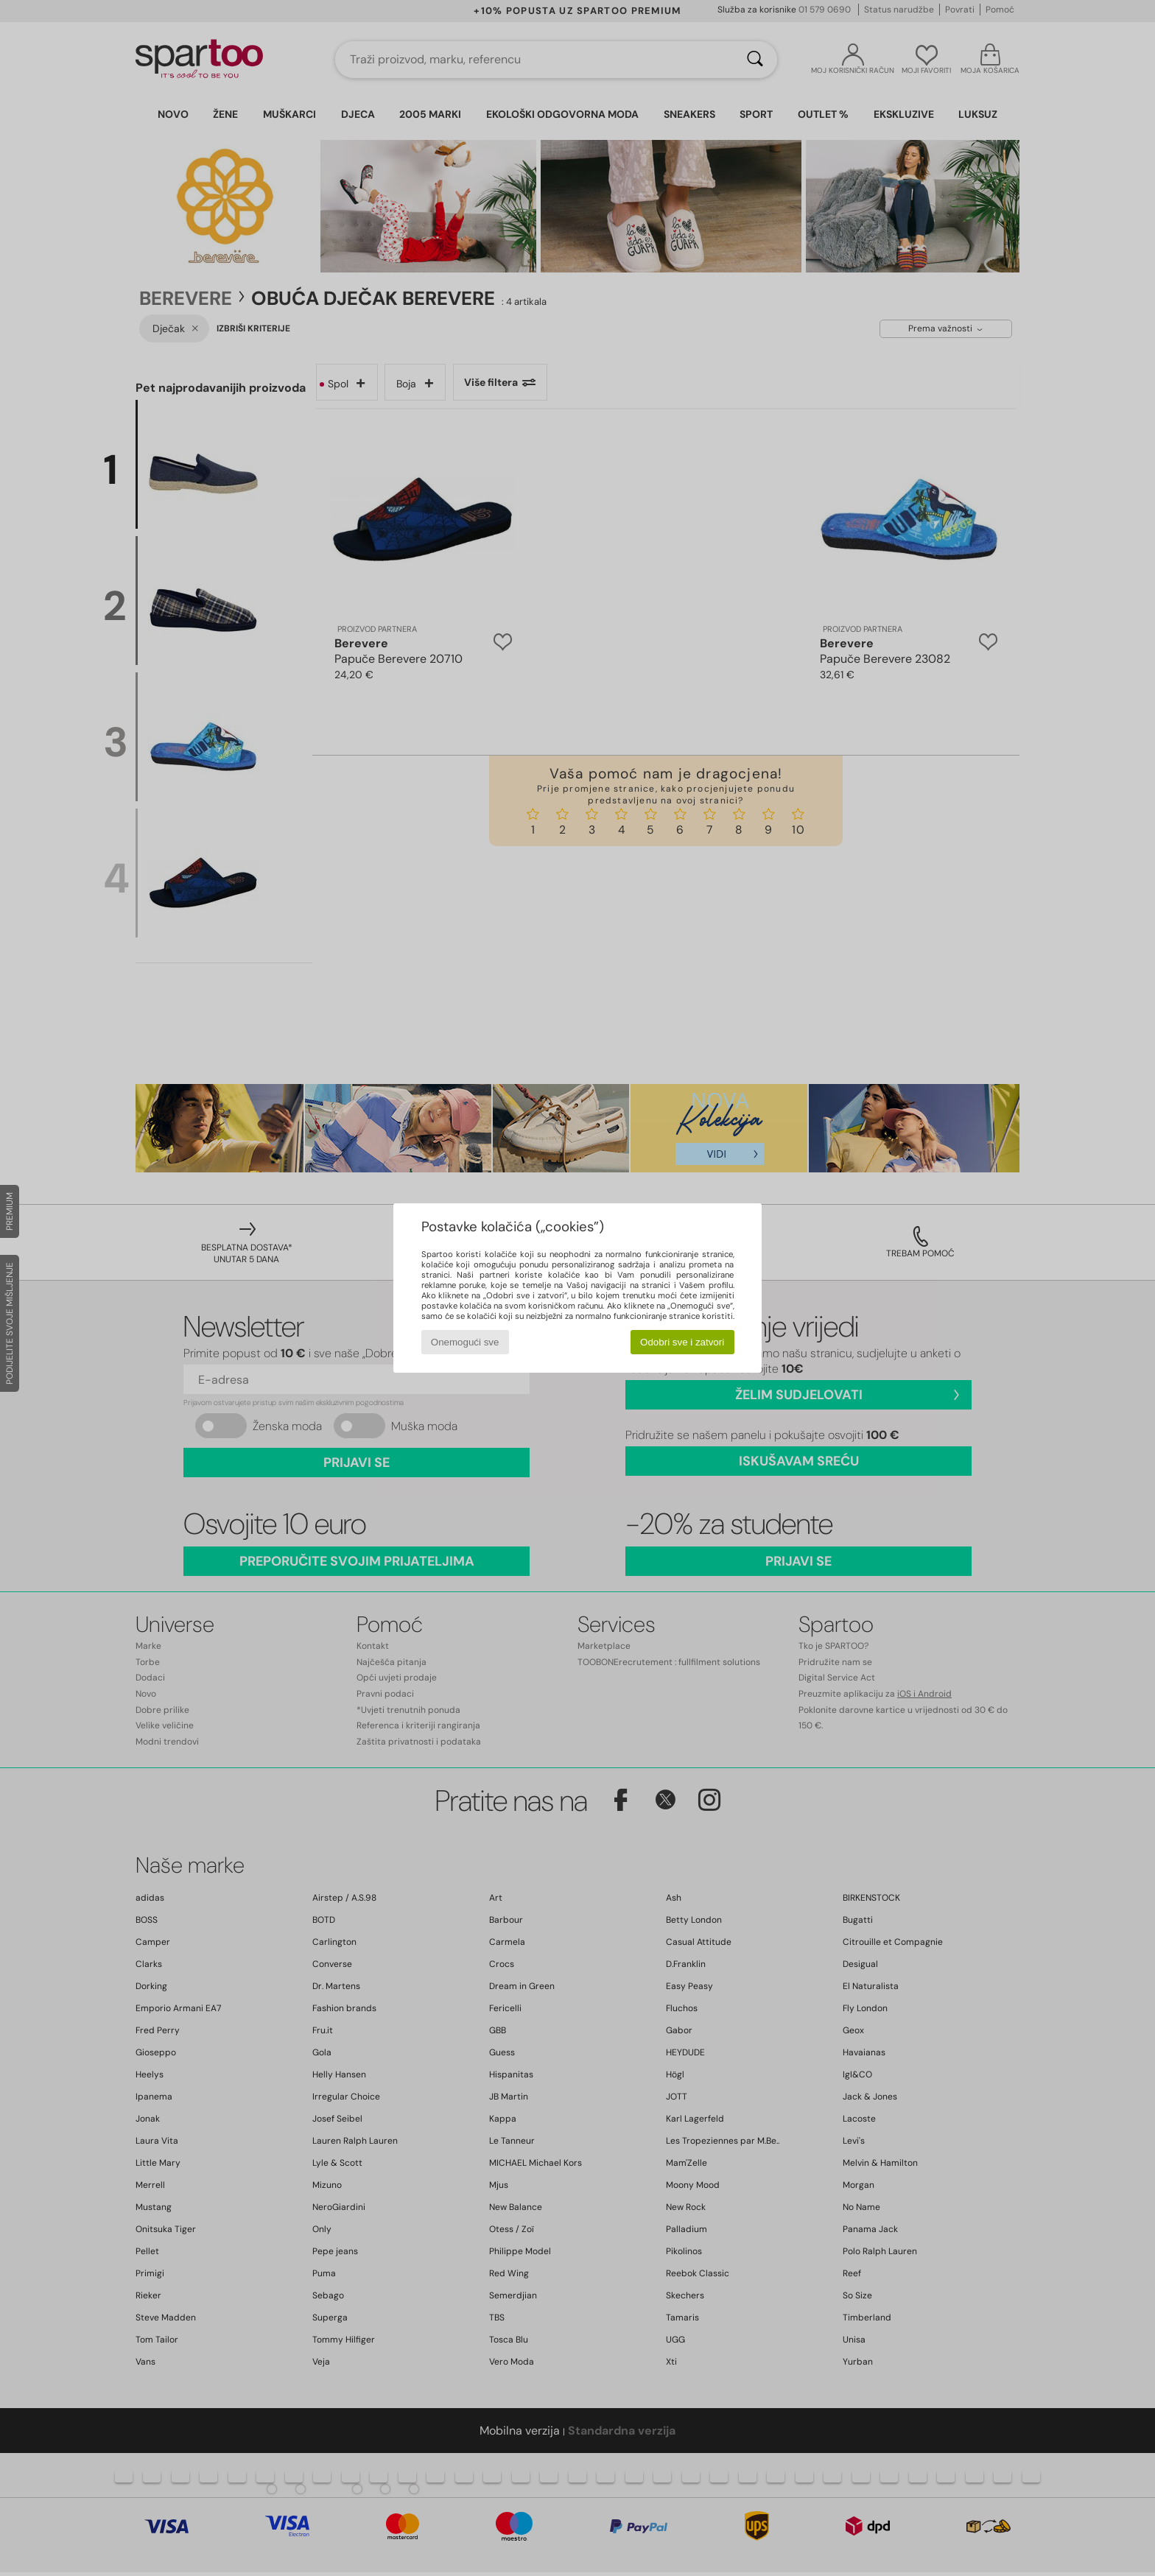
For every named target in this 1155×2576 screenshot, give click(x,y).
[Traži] (755, 59)
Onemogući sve (465, 1342)
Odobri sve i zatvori (682, 1342)
